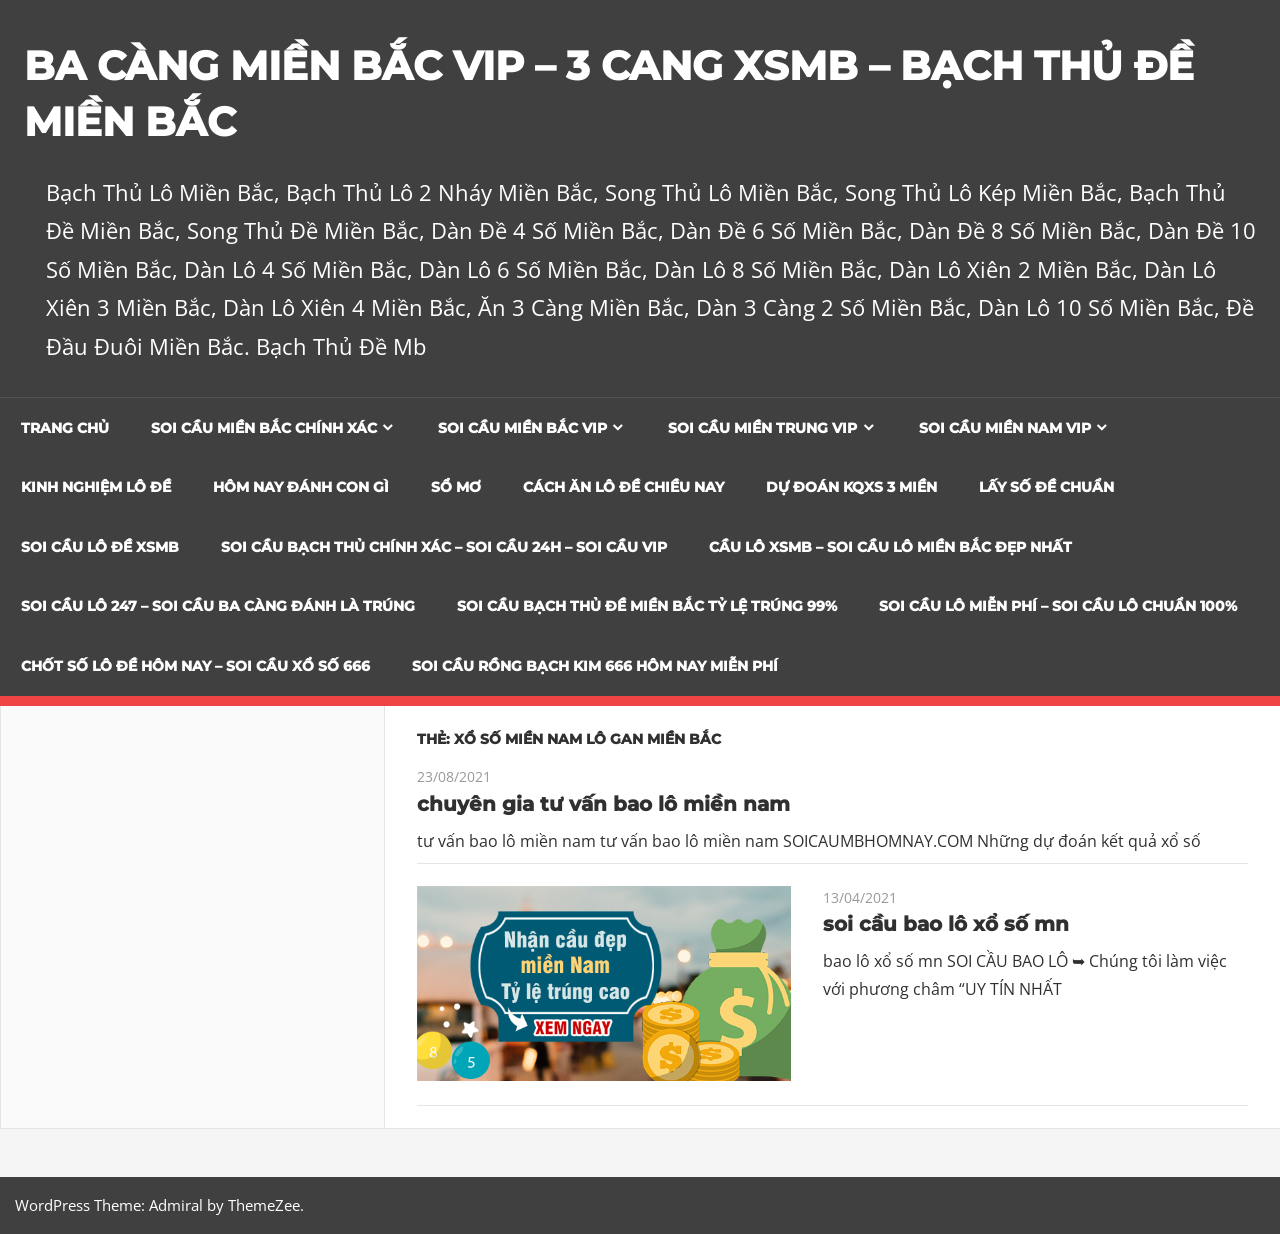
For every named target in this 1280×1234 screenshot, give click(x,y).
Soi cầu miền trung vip (762, 428)
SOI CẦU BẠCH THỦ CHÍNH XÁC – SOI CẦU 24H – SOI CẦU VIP (444, 547)
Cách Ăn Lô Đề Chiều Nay (623, 487)
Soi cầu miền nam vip (1005, 428)
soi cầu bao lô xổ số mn (946, 924)
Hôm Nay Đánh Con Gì (301, 487)
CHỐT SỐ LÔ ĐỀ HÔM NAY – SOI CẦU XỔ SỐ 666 (195, 666)
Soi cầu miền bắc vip (522, 428)
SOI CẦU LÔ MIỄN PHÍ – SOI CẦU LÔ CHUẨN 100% (1058, 606)
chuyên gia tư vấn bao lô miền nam (603, 804)
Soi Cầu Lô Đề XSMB (100, 547)
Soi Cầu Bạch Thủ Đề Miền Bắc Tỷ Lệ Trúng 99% (647, 606)
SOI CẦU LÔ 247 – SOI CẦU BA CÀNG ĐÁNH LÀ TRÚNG (218, 606)
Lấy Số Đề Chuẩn (1046, 487)
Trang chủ (65, 428)
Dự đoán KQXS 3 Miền (851, 487)
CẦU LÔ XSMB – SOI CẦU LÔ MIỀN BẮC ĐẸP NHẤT (890, 547)
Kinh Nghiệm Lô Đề (96, 487)
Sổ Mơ (456, 487)
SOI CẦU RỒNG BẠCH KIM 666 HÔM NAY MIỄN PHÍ (595, 666)
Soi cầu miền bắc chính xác (264, 428)
